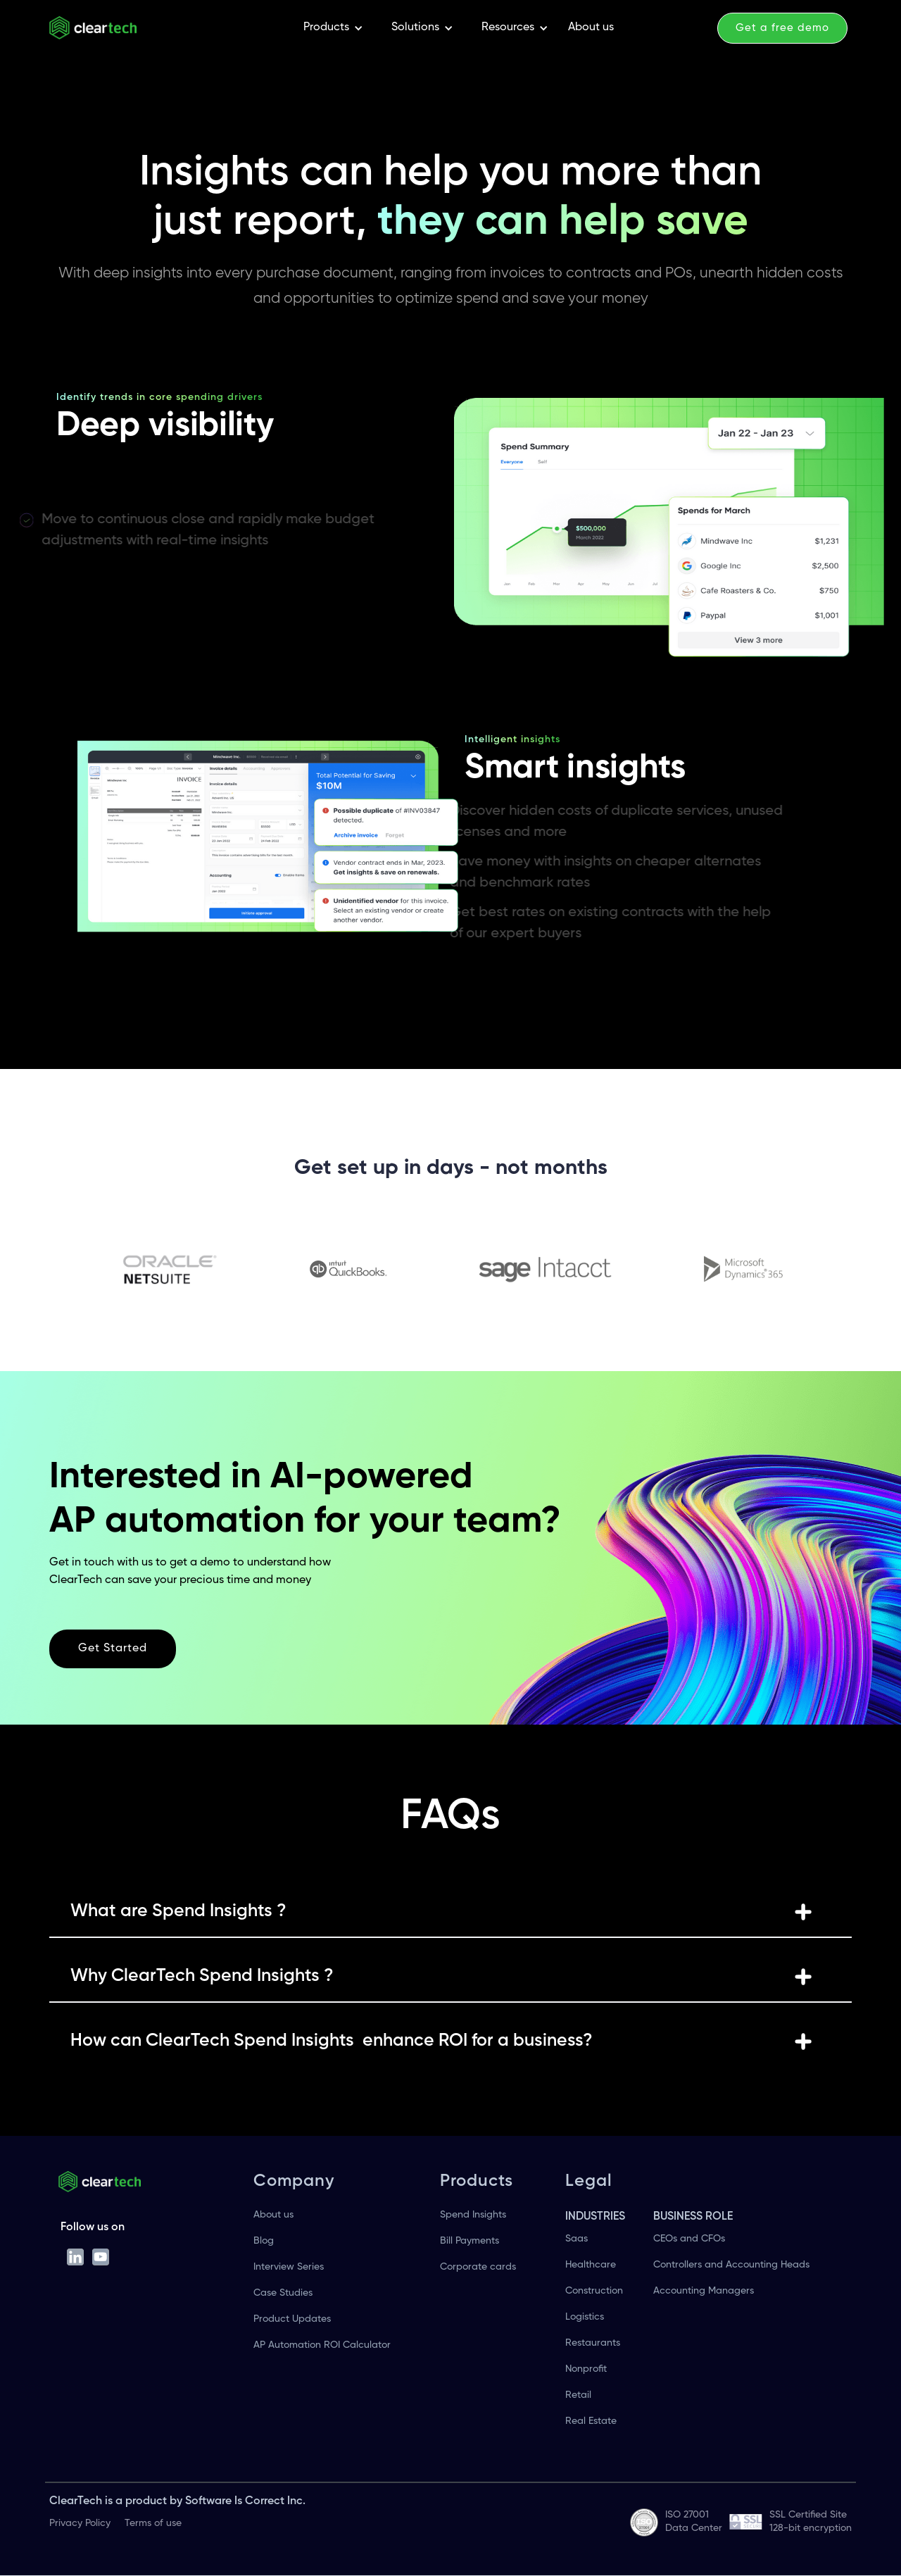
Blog (263, 2241)
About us (591, 27)
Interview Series (288, 2267)
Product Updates (292, 2319)
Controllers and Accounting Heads (731, 2265)
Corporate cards (478, 2267)
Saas (576, 2239)
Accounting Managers (703, 2291)
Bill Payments (469, 2241)
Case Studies (283, 2293)
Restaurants (592, 2343)
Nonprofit (586, 2369)
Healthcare (590, 2265)
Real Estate (591, 2421)
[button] (333, 28)
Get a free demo (782, 28)
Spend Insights (473, 2215)
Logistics (584, 2317)
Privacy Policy (80, 2523)
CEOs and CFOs (689, 2239)
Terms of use (153, 2523)
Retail (578, 2395)
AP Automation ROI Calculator (322, 2345)
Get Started (112, 1648)
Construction (594, 2291)
